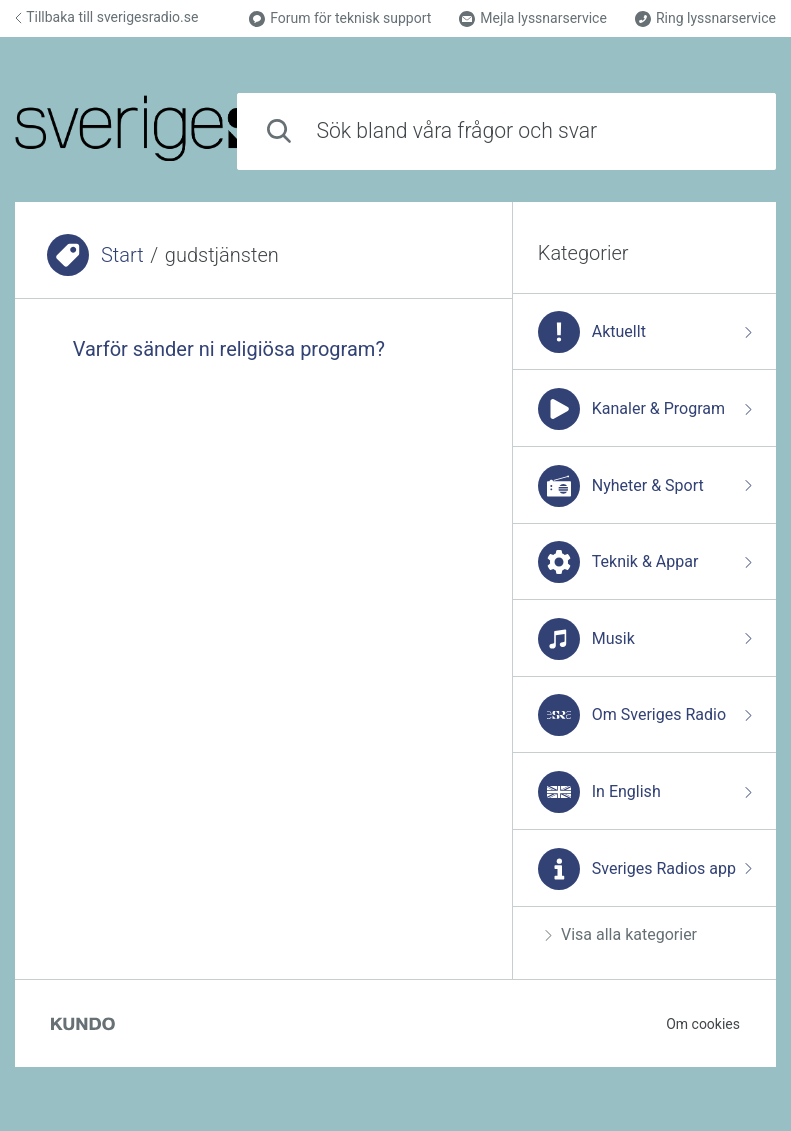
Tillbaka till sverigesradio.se (106, 17)
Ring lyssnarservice (705, 18)
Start (122, 255)
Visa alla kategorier (621, 934)
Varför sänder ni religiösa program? (229, 349)
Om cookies (703, 1024)
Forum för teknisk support (340, 18)
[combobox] (506, 131)
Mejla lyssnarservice (533, 18)
